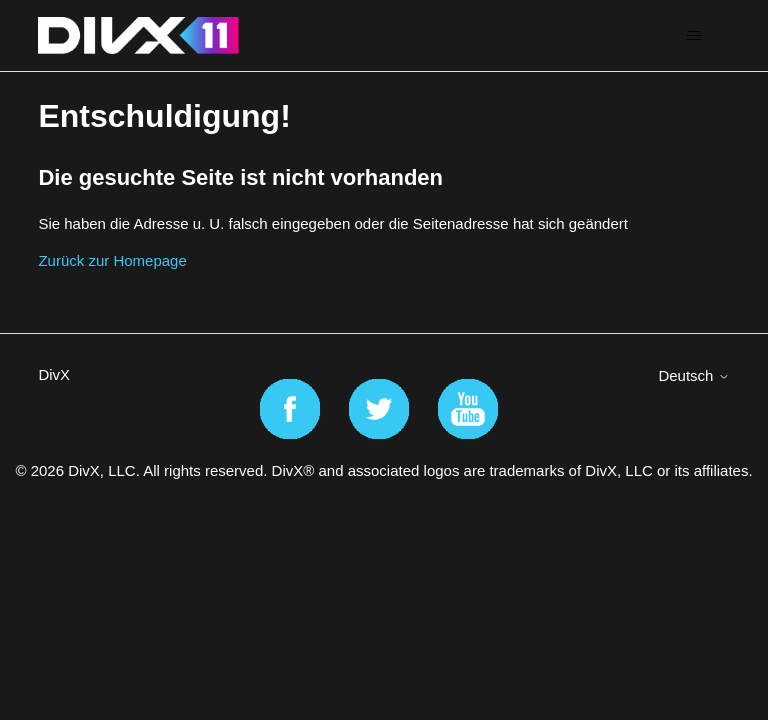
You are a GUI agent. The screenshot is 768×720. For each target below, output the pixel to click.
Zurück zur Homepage (112, 260)
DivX (54, 374)
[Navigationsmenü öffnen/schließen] (694, 36)
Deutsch (693, 375)
